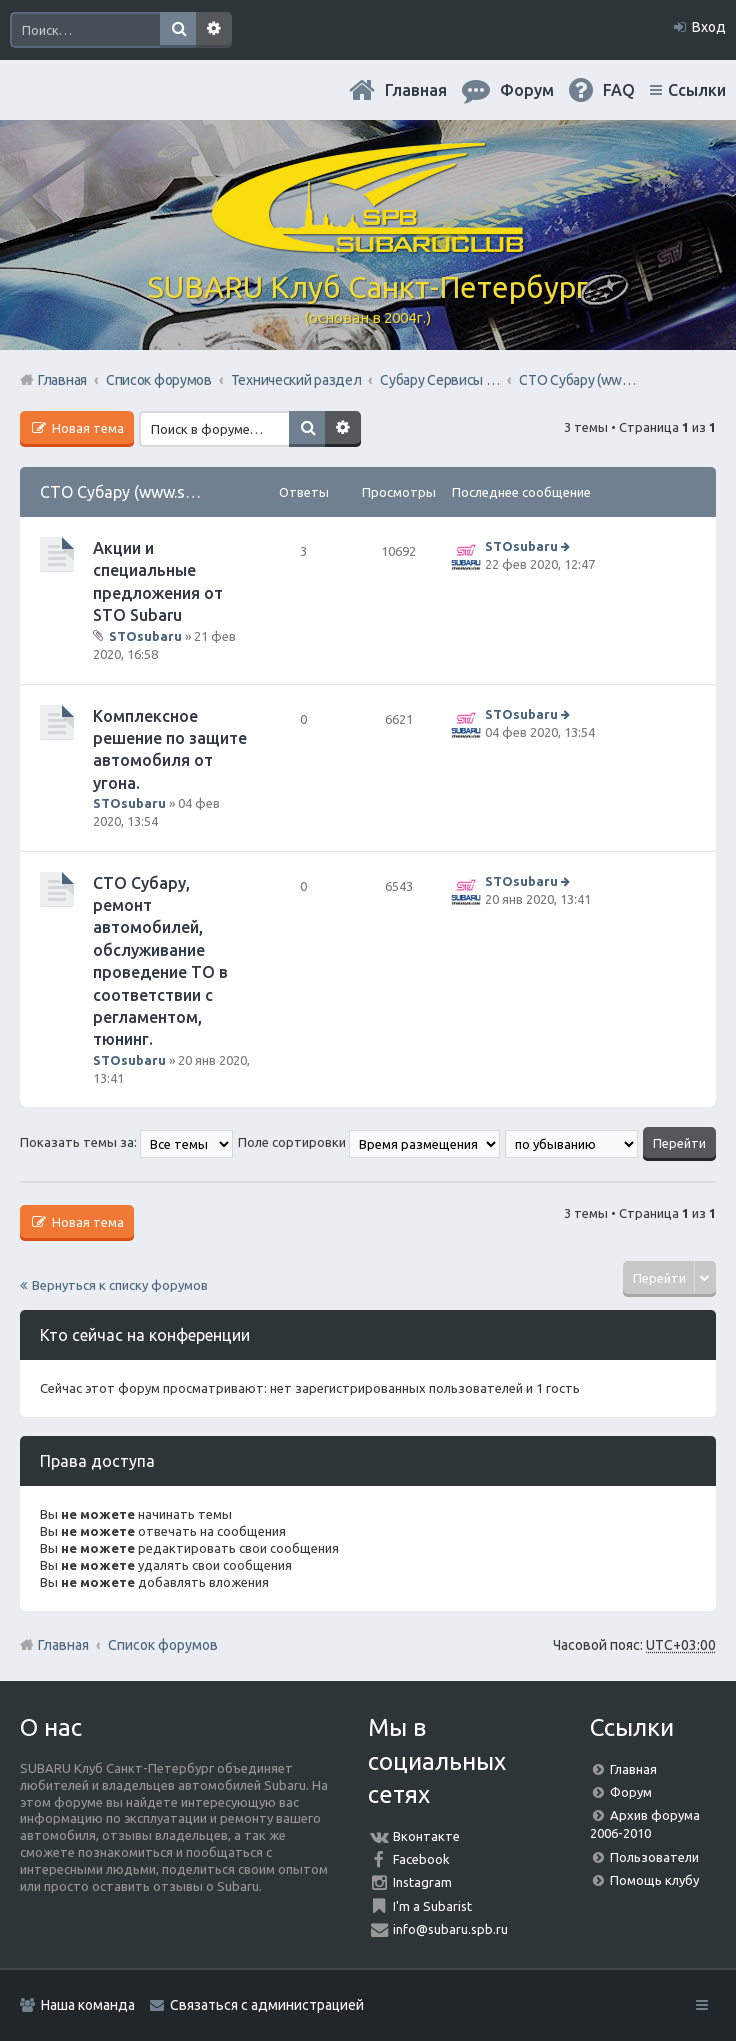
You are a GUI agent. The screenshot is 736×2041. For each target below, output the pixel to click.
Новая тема (86, 428)
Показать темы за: (126, 1142)
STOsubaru (145, 636)
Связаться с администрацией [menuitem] (267, 2005)
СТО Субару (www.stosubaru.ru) (157, 492)
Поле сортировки (369, 1142)
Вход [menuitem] (709, 27)
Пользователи (654, 1857)
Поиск (178, 30)
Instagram (422, 1882)
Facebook (421, 1859)
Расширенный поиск (214, 30)
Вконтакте (426, 1836)
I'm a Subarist (432, 1906)
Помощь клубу (654, 1880)
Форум (631, 1792)
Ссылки (697, 90)
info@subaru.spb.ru (450, 1929)
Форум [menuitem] (527, 90)
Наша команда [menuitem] (88, 2005)
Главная (416, 90)
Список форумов (163, 1645)
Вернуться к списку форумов (120, 1285)
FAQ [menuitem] (619, 90)
